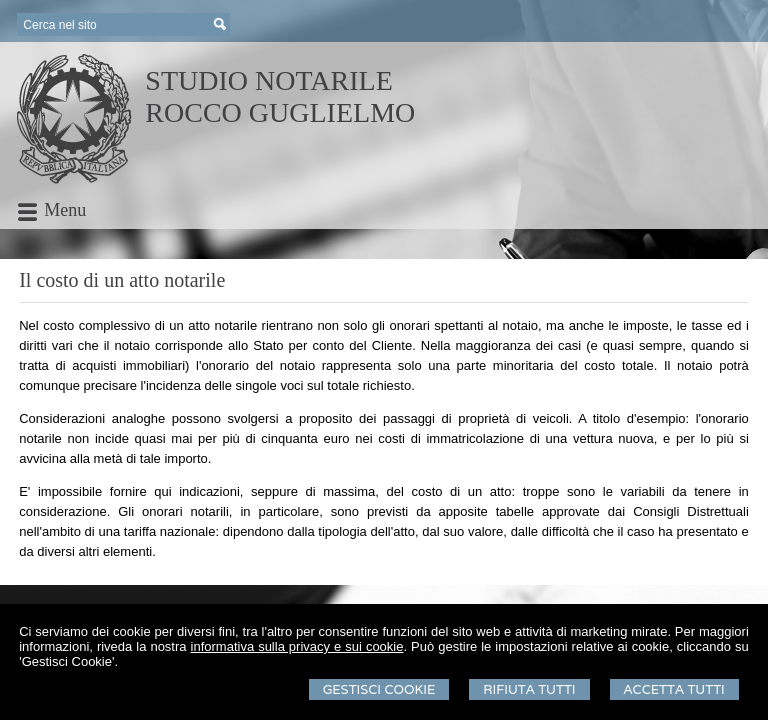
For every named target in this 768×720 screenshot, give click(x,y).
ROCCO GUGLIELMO (280, 112)
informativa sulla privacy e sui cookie (297, 646)
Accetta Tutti (674, 689)
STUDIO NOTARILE (268, 80)
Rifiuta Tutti (529, 689)
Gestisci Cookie (379, 689)
